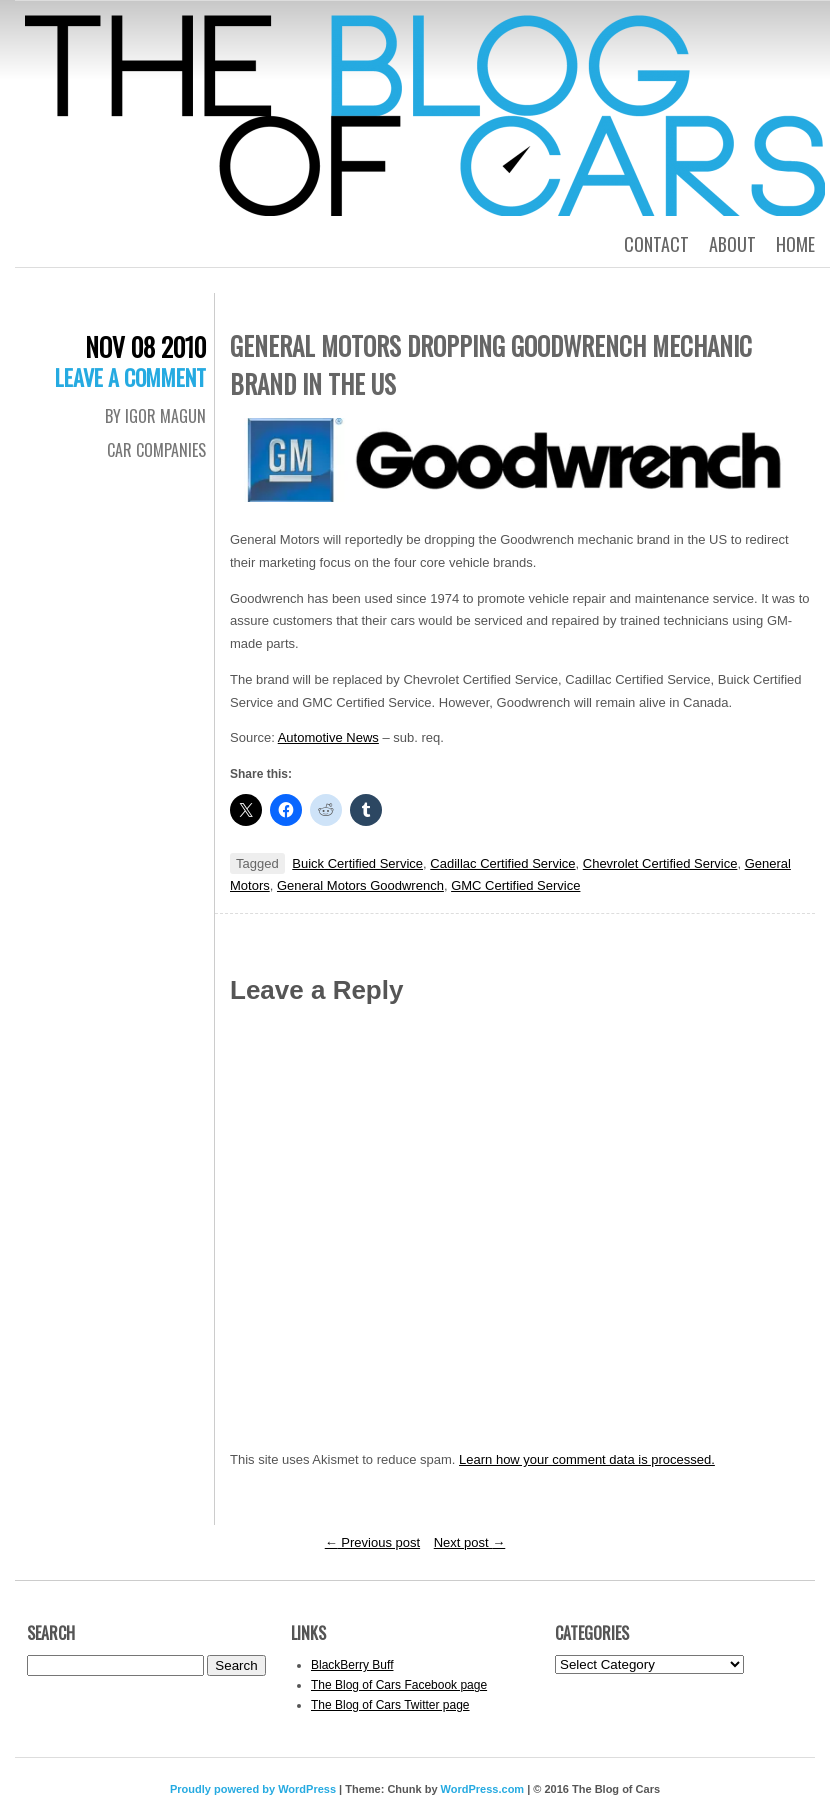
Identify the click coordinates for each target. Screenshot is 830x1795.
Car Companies (156, 450)
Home (795, 244)
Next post (470, 1542)
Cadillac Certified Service (502, 863)
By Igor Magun (155, 416)
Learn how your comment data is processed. (587, 1459)
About (732, 244)
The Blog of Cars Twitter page (390, 1705)
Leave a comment (130, 377)
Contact (656, 244)
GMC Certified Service (515, 885)
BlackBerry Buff (352, 1665)
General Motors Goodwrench (360, 885)
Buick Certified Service (357, 863)
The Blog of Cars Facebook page (399, 1685)
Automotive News (328, 737)
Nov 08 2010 (145, 346)
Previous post (372, 1542)
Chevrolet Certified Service (660, 863)
